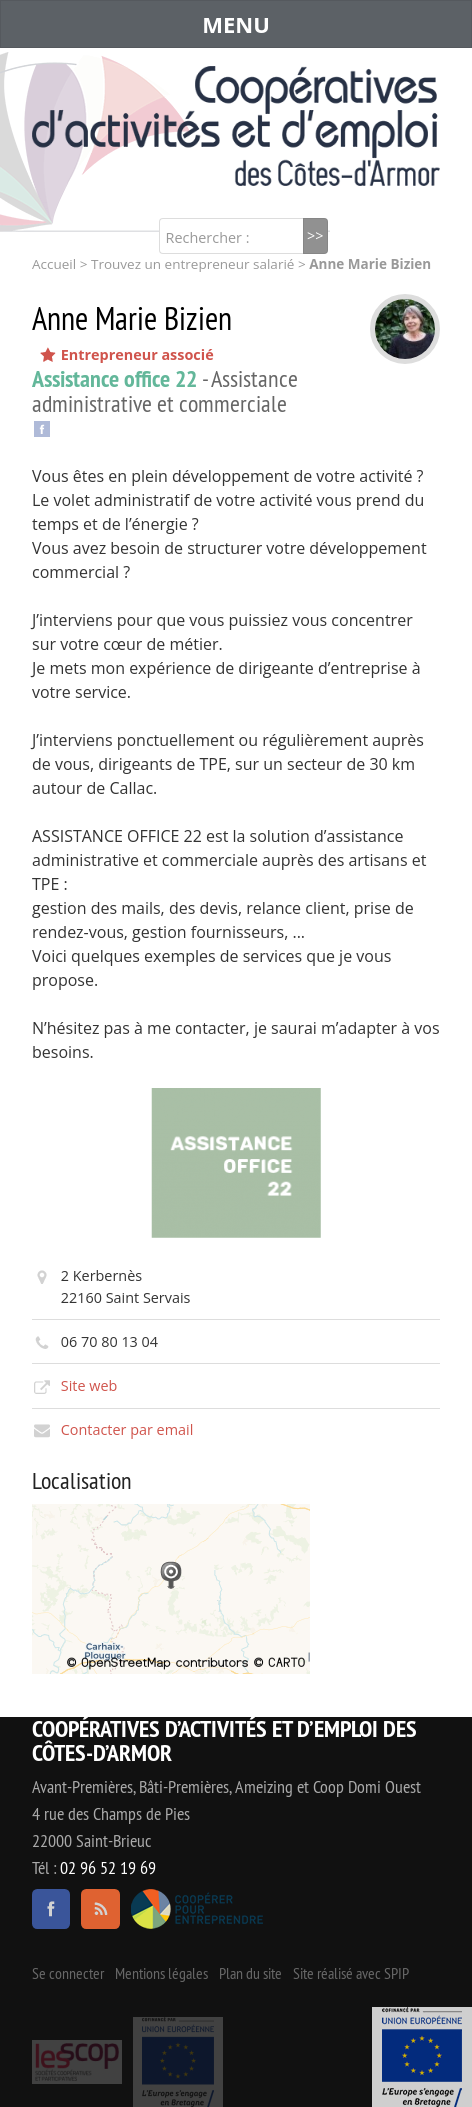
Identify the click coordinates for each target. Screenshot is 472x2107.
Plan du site (250, 1973)
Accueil (54, 264)
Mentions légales (161, 1973)
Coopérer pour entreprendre (197, 1909)
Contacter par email (127, 1429)
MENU (236, 24)
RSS (100, 1909)
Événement (422, 2057)
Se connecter (68, 1973)
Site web (89, 1385)
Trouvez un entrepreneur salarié (192, 264)
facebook (51, 1909)
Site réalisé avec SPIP (351, 1973)
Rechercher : (208, 237)
